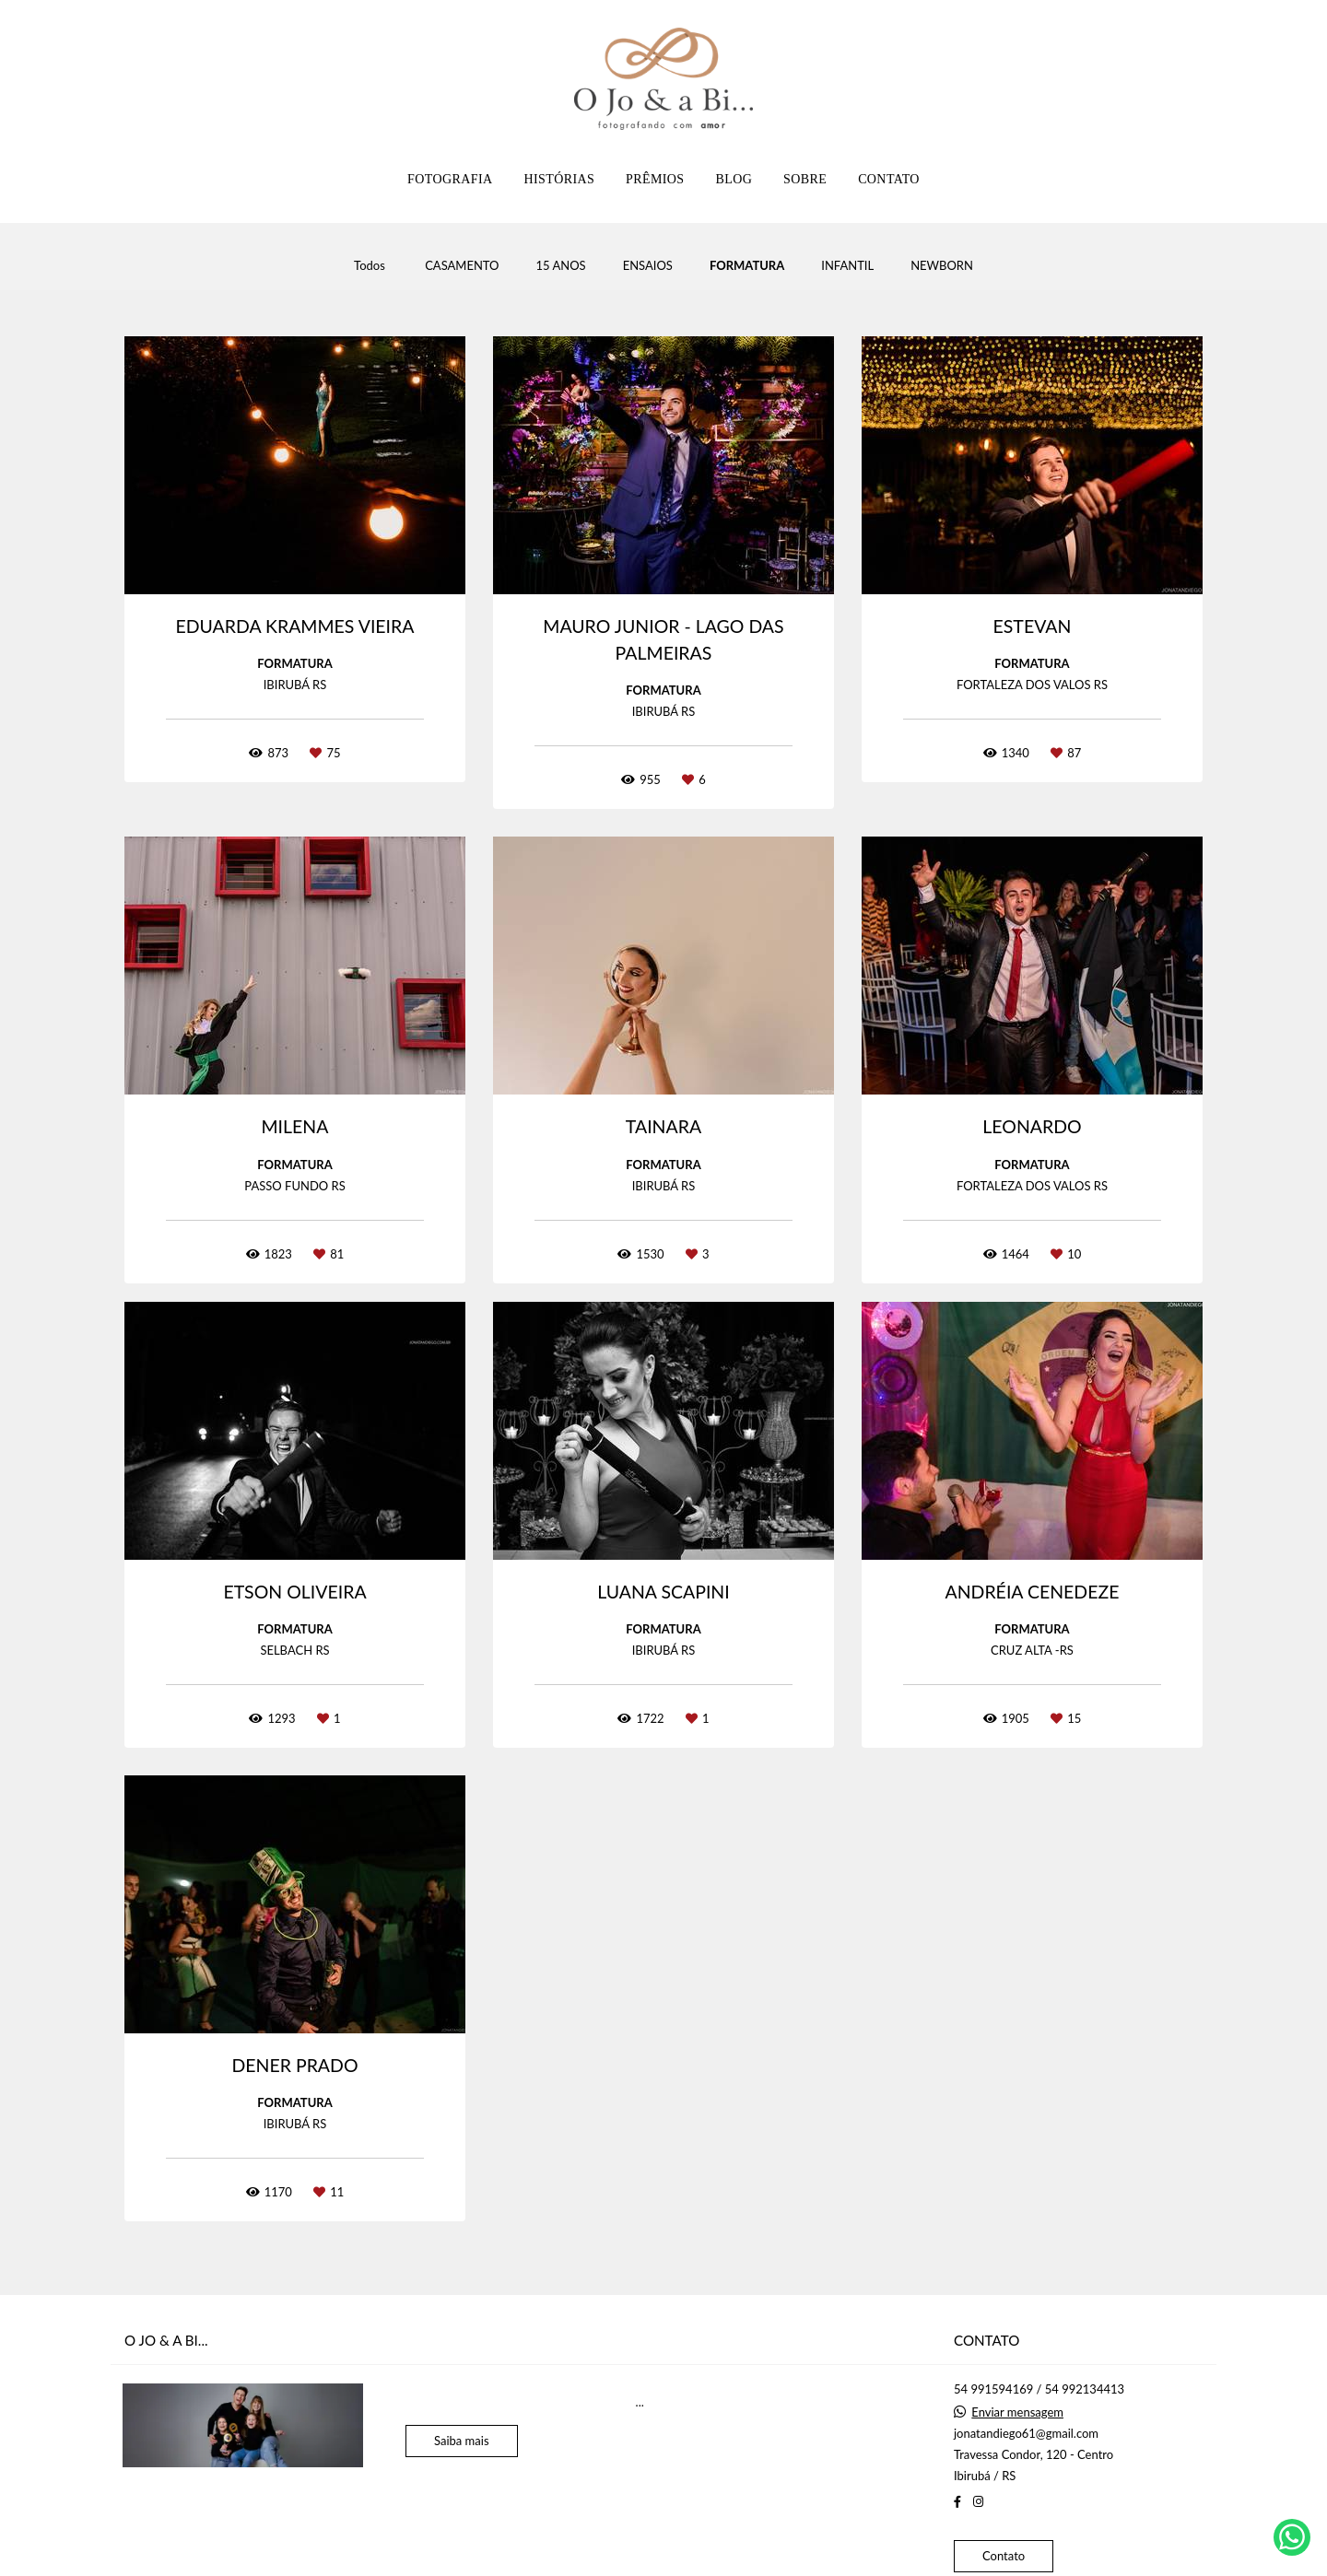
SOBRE (805, 179)
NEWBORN (941, 266)
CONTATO (889, 179)
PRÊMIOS (655, 179)
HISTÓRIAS (558, 179)
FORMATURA (747, 266)
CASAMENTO (462, 266)
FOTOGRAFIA (449, 179)
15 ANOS (560, 266)
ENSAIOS (648, 266)
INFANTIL (847, 266)
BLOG (733, 179)
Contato (1003, 2555)
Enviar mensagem (1017, 2412)
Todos (369, 266)
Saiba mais (461, 2440)
